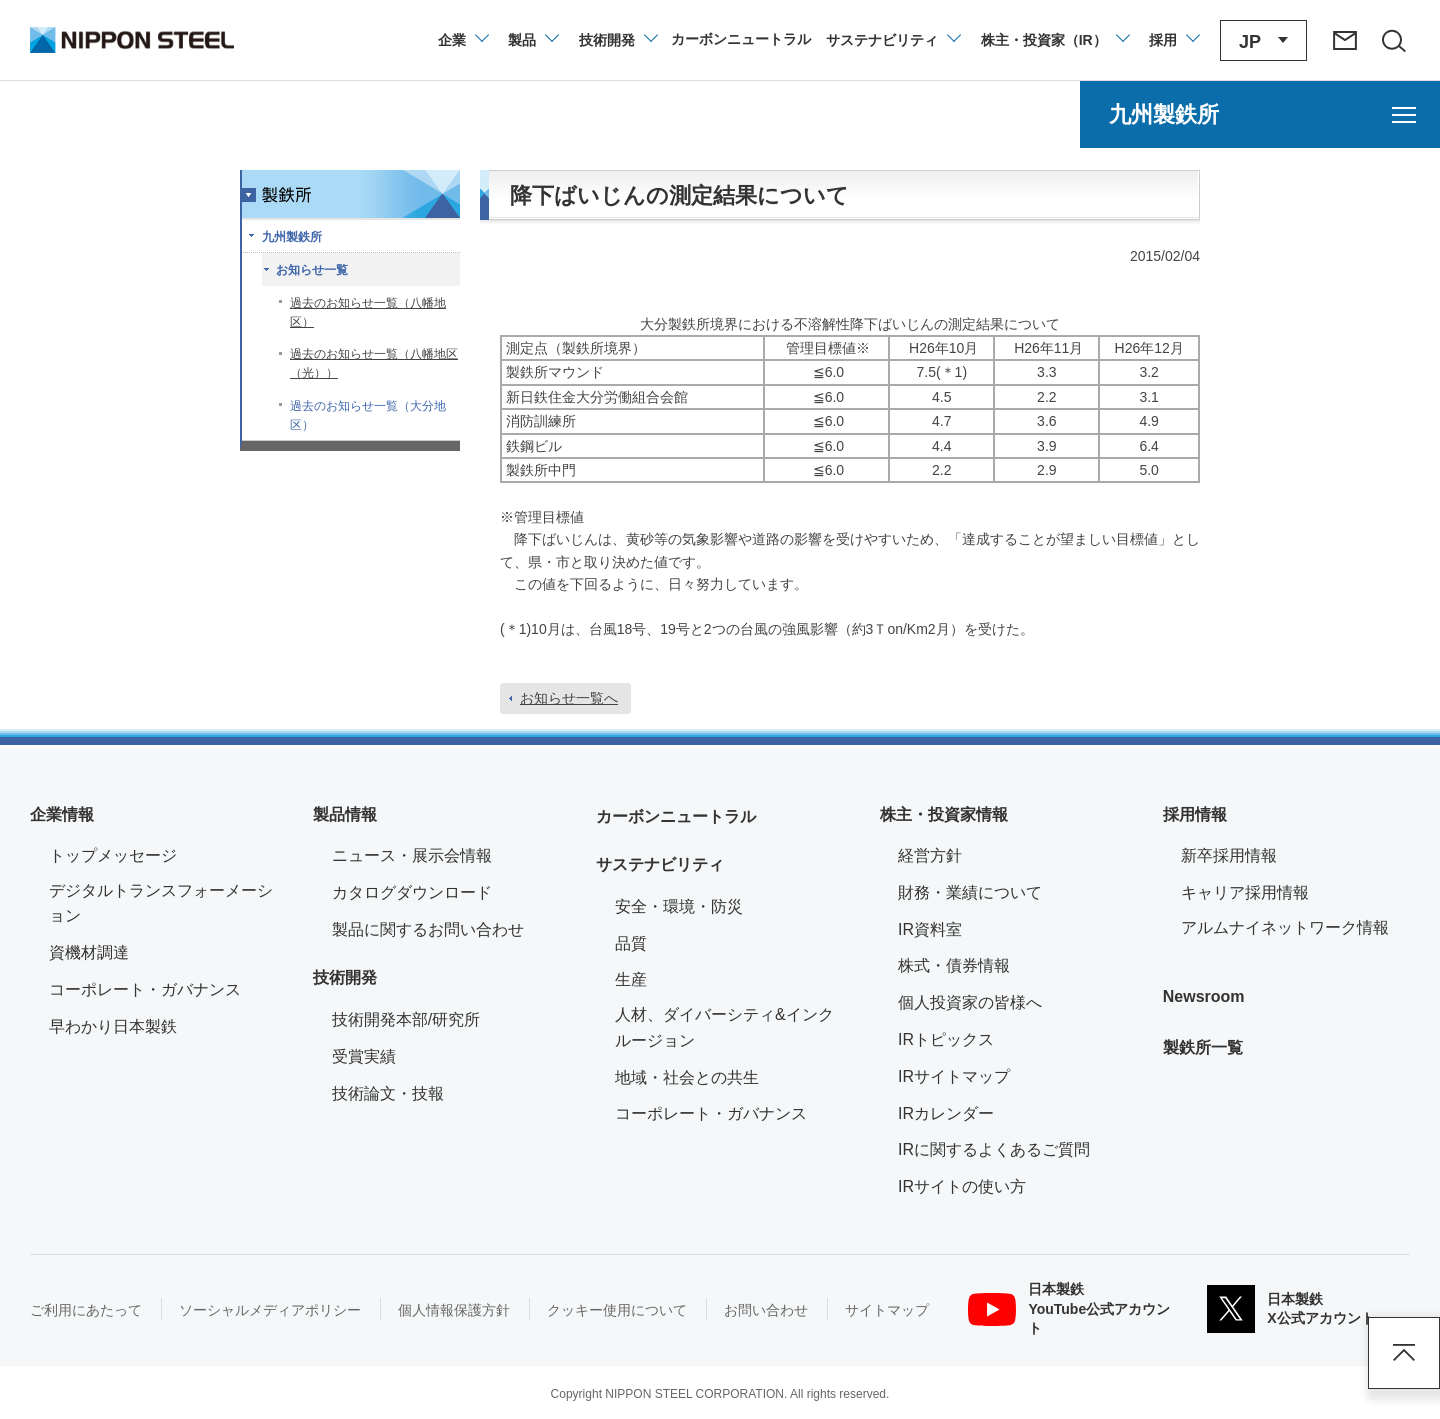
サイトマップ (887, 1310)
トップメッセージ (113, 855)
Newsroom (1204, 996)
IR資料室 (930, 929)
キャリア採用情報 (1245, 892)
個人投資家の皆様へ (970, 1002)
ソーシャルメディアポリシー (270, 1310)
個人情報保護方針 (454, 1310)
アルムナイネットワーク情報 (1295, 925)
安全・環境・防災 (679, 906)
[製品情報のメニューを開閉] (532, 40)
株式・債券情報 (954, 965)
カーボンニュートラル (676, 816)
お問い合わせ (766, 1310)
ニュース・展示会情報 (412, 855)
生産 (631, 979)
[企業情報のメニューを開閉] (462, 40)
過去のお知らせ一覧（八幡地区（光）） (374, 363)
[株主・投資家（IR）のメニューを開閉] (1054, 40)
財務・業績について (970, 892)
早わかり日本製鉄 (113, 1026)
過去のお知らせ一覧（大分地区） (368, 415)
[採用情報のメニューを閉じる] (1173, 40)
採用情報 (1195, 814)
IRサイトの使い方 (962, 1186)
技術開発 (345, 977)
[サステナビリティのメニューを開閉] (892, 40)
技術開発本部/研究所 (406, 1019)
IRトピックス (946, 1039)
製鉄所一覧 (1203, 1047)
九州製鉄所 (292, 237)
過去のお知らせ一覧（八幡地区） (368, 312)
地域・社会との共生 (687, 1077)
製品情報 (345, 814)
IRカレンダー (946, 1113)
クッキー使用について (617, 1310)
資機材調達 (89, 952)
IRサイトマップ (954, 1076)
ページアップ (1404, 1353)
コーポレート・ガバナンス (145, 989)
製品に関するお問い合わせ (428, 929)
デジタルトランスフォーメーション (161, 903)
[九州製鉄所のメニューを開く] (1260, 114)
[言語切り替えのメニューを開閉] (1263, 40)
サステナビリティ (660, 864)
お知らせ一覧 (312, 270)
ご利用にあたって (86, 1310)
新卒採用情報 (1229, 855)
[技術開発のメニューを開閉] (617, 40)
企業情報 (62, 814)
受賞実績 (364, 1056)
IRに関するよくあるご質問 (994, 1149)
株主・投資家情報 (944, 814)
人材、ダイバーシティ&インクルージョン (724, 1027)
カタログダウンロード (412, 892)
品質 (631, 943)
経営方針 (930, 855)
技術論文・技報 (388, 1093)
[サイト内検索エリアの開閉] (1393, 40)
